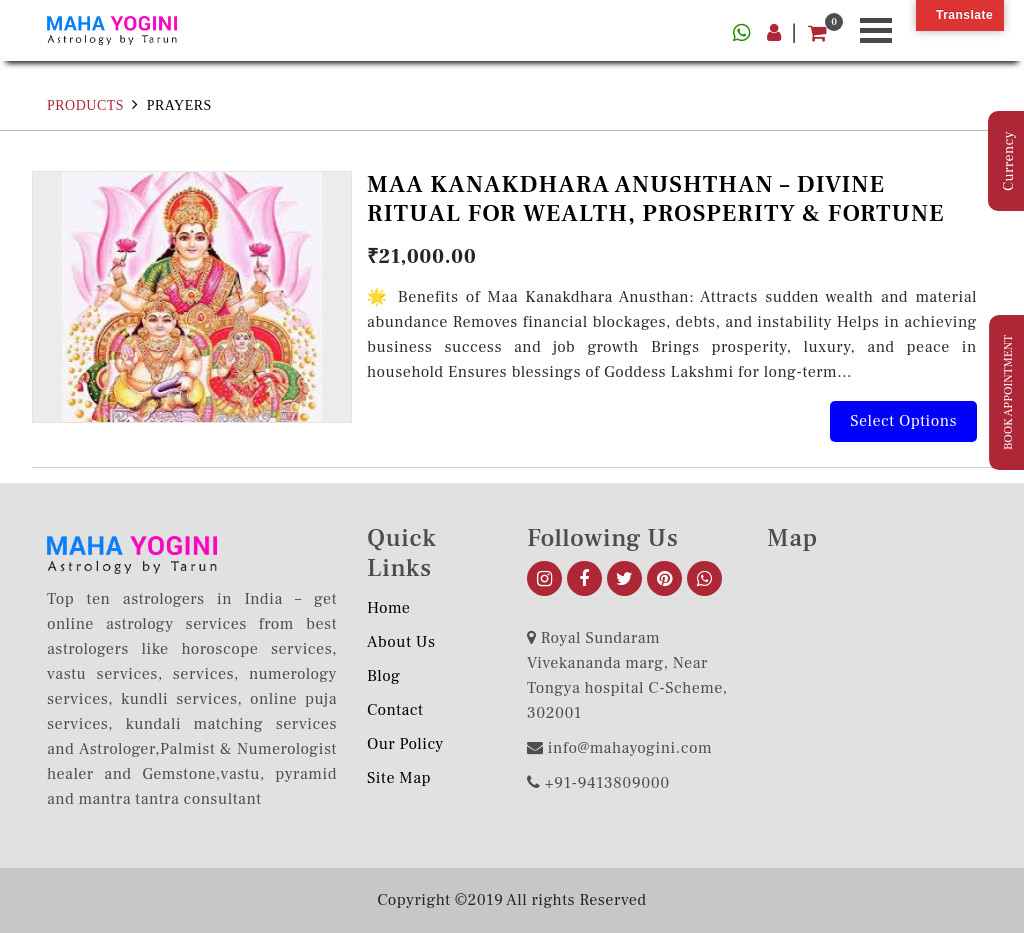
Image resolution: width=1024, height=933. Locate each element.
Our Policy (405, 744)
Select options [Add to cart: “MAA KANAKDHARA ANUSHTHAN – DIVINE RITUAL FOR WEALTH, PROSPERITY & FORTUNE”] (903, 421)
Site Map (399, 778)
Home (388, 608)
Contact (395, 710)
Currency (1009, 161)
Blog (383, 676)
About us (401, 642)
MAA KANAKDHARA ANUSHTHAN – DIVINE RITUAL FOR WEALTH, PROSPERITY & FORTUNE (656, 199)
